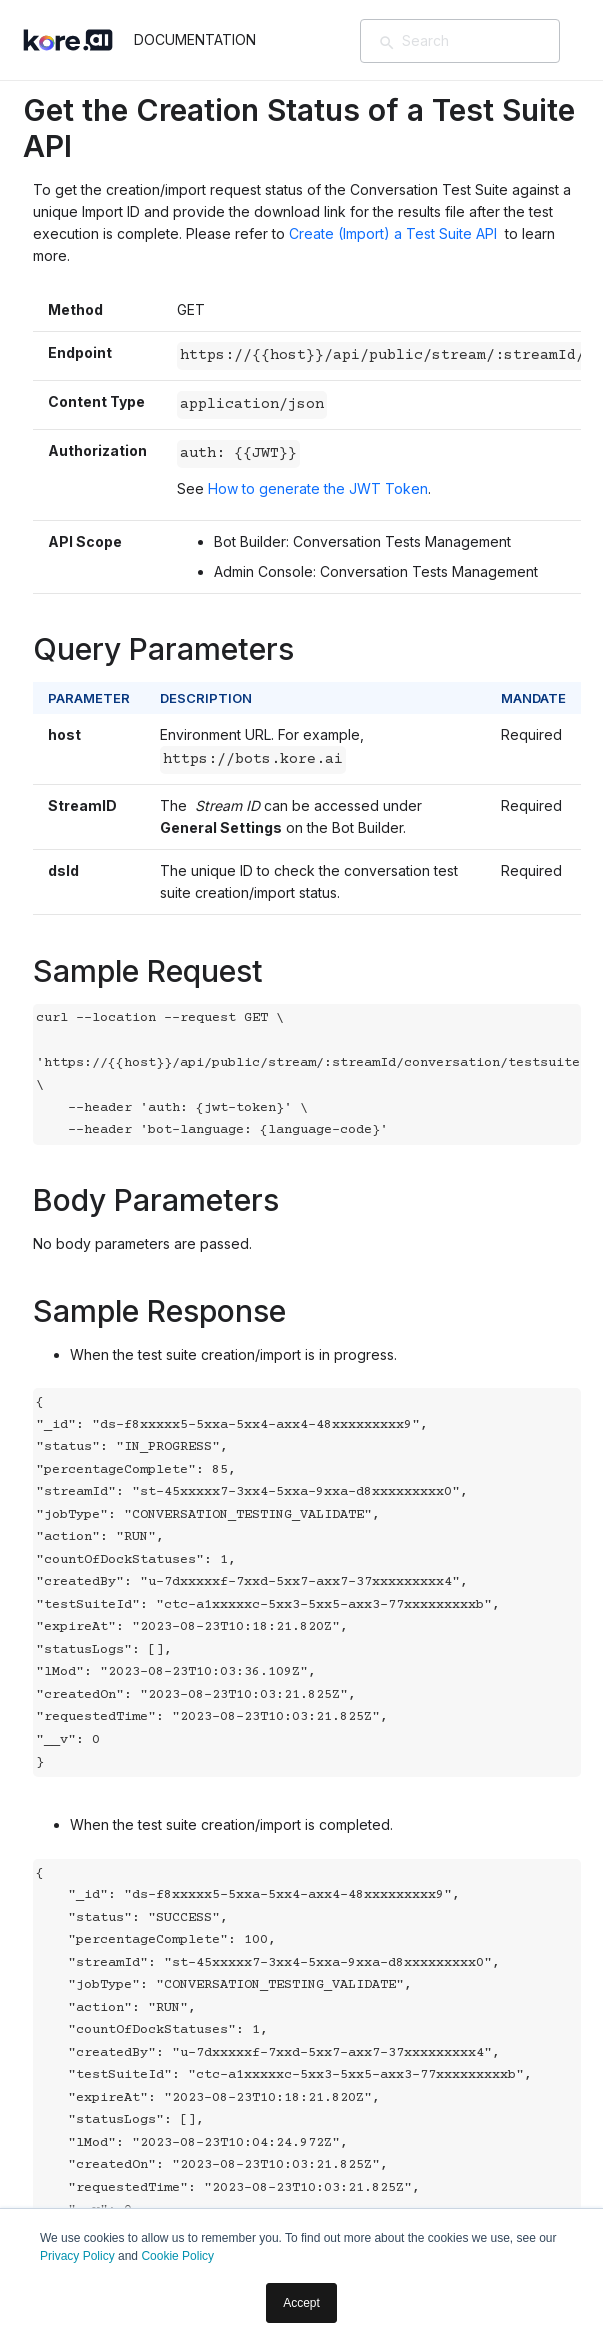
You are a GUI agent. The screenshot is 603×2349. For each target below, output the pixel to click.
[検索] (387, 43)
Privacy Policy (77, 2256)
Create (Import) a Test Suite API (395, 233)
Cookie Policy (177, 2256)
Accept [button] (301, 2303)
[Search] (489, 41)
